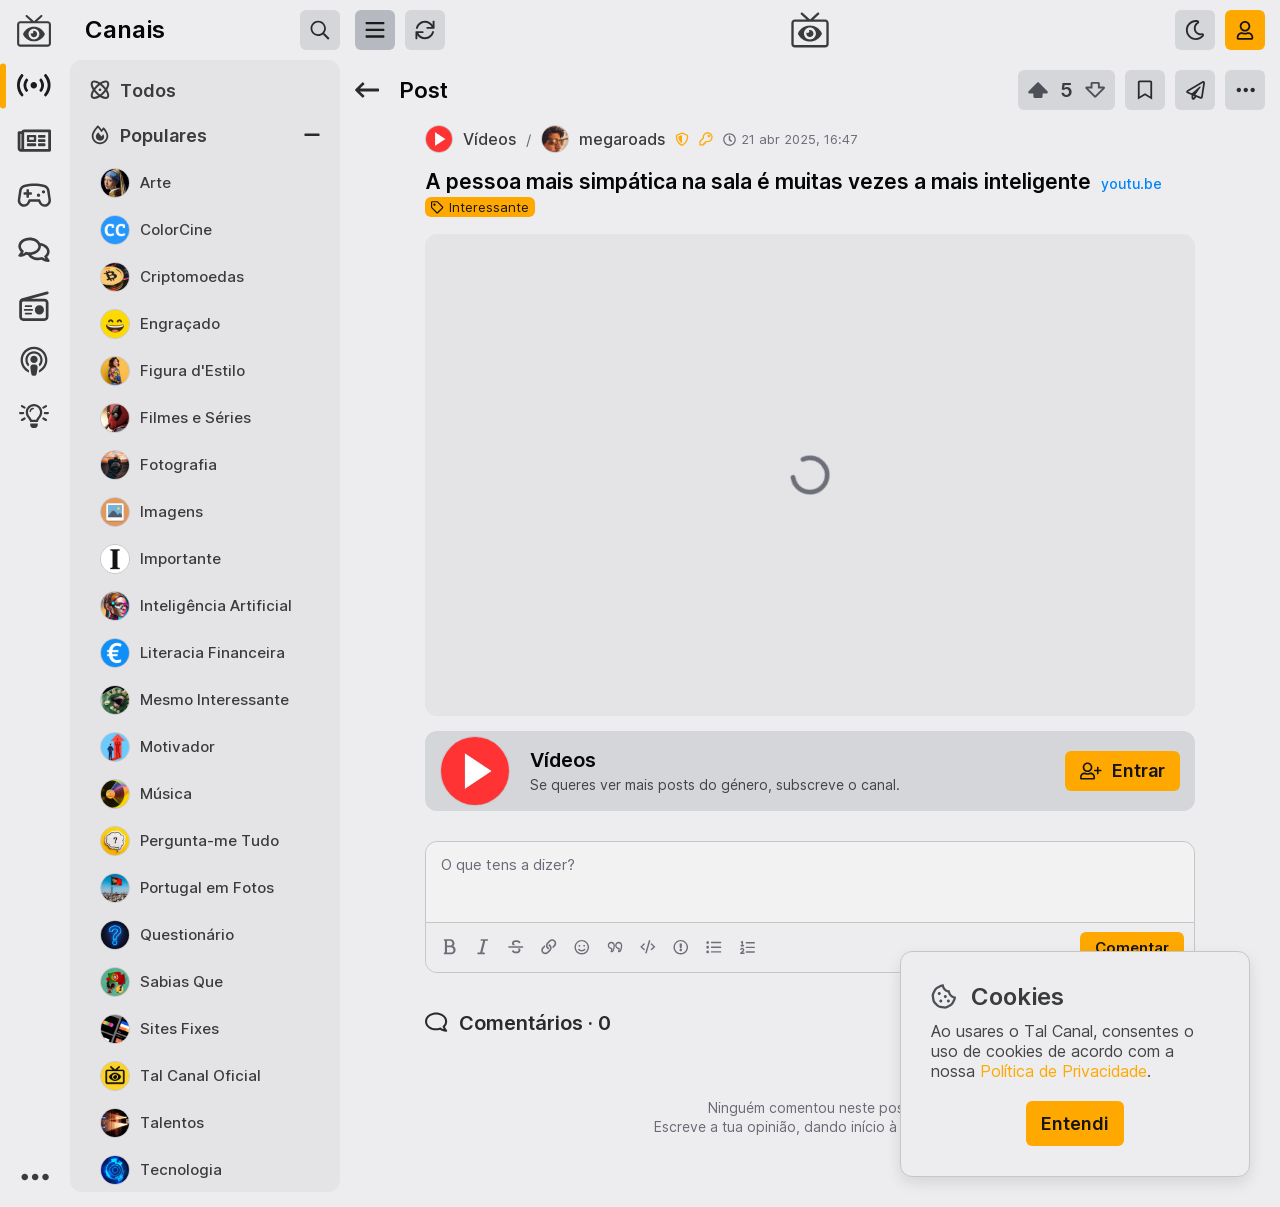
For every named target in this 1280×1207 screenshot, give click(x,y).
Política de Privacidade (1063, 1071)
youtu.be (1131, 183)
